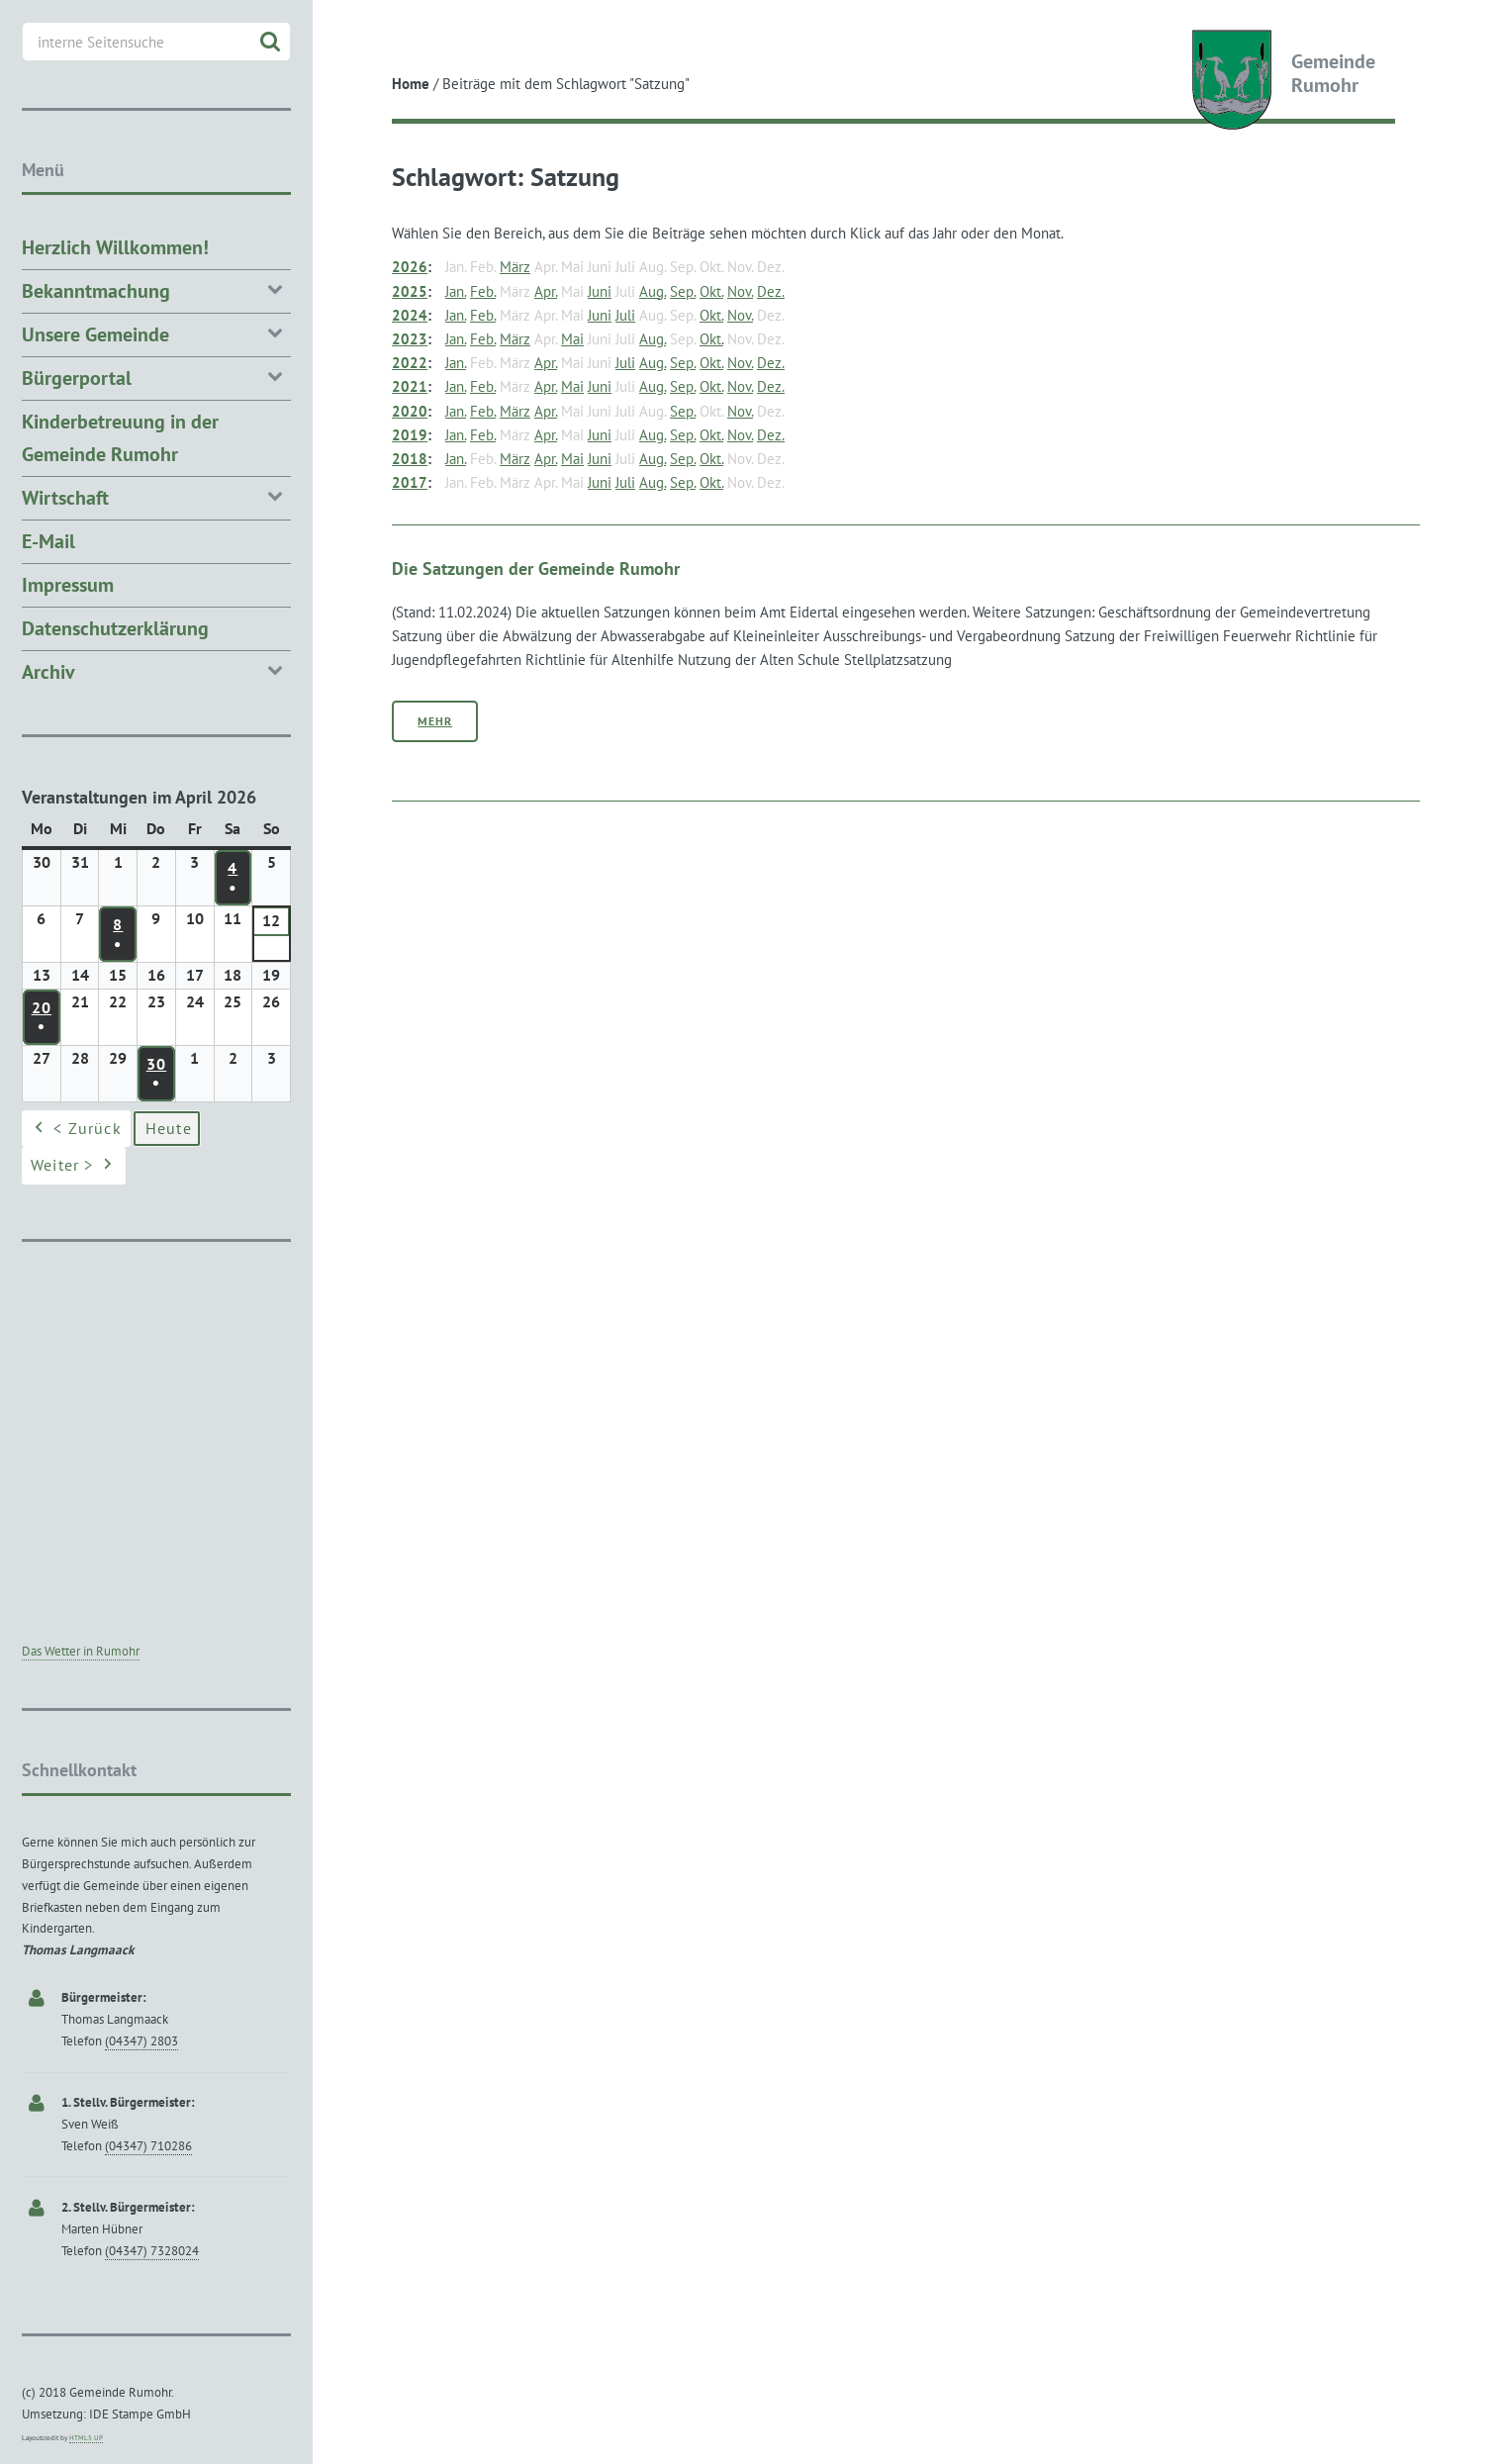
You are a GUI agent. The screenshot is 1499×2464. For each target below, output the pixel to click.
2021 (409, 386)
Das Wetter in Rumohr (81, 1651)
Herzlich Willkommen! (115, 247)
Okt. (711, 291)
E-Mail (48, 541)
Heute (168, 1128)
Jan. (455, 291)
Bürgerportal (156, 376)
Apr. (545, 291)
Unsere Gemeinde (156, 333)
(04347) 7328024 (152, 2250)
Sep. (683, 291)
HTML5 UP (86, 2437)
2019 (409, 435)
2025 (409, 291)
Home (410, 83)
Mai (572, 339)
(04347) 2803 (141, 2041)
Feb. (483, 291)
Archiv (156, 670)
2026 (409, 266)
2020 (409, 411)
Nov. (740, 291)
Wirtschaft (156, 496)
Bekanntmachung (156, 289)
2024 (409, 315)
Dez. (771, 291)
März (515, 266)
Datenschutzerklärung (115, 628)
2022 (409, 362)
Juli (625, 315)
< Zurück (76, 1129)
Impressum (68, 585)
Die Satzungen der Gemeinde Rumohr (536, 568)
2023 (409, 339)
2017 (409, 482)
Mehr (435, 720)
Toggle (349, 32)
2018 (409, 458)
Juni (599, 291)
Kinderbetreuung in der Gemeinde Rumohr (120, 438)
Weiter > (74, 1167)
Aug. (652, 291)
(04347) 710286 (148, 2145)
